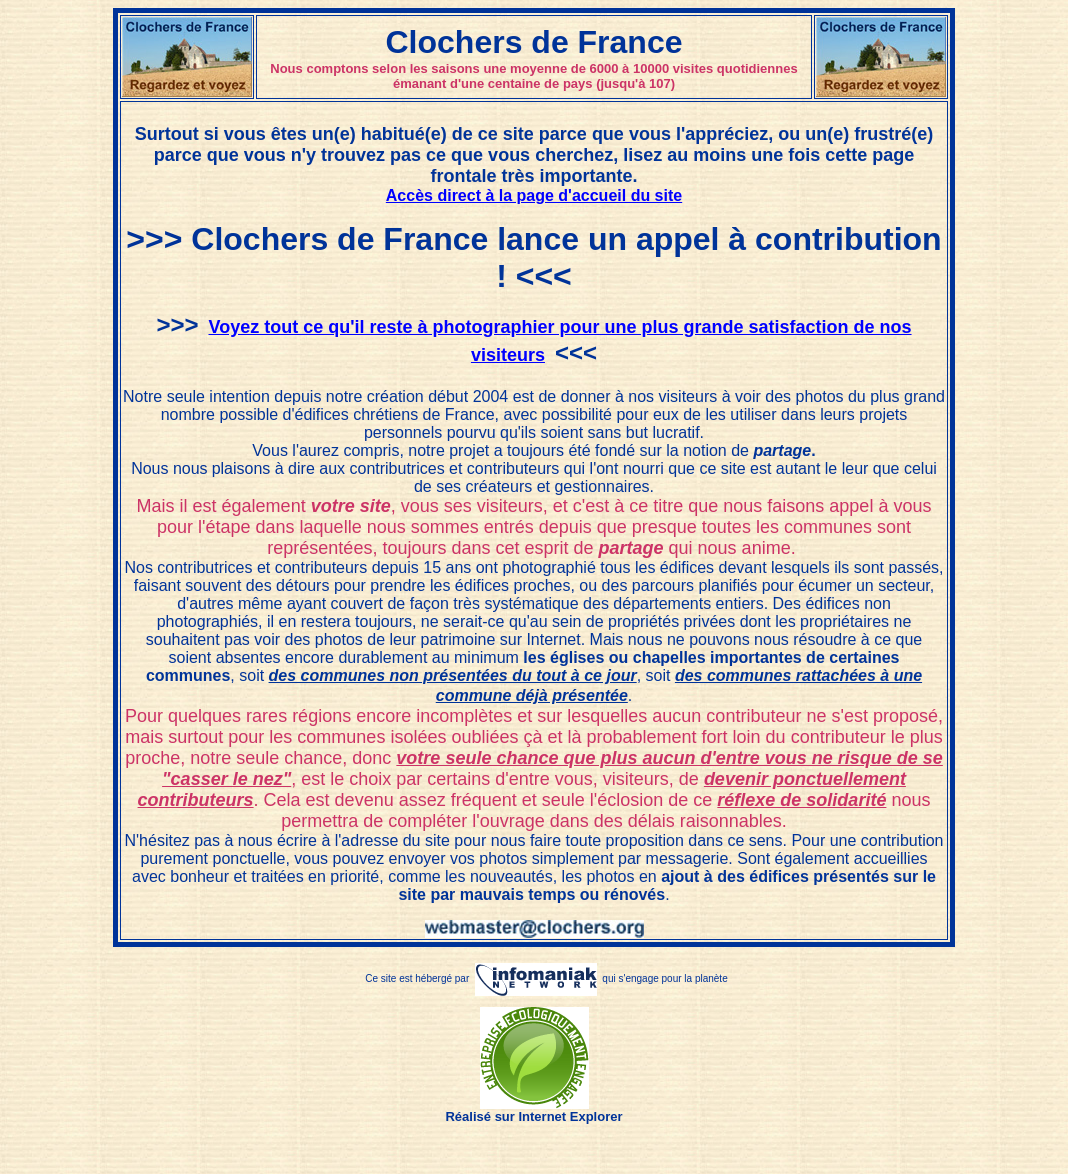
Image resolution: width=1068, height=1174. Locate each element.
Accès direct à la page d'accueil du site (534, 195)
